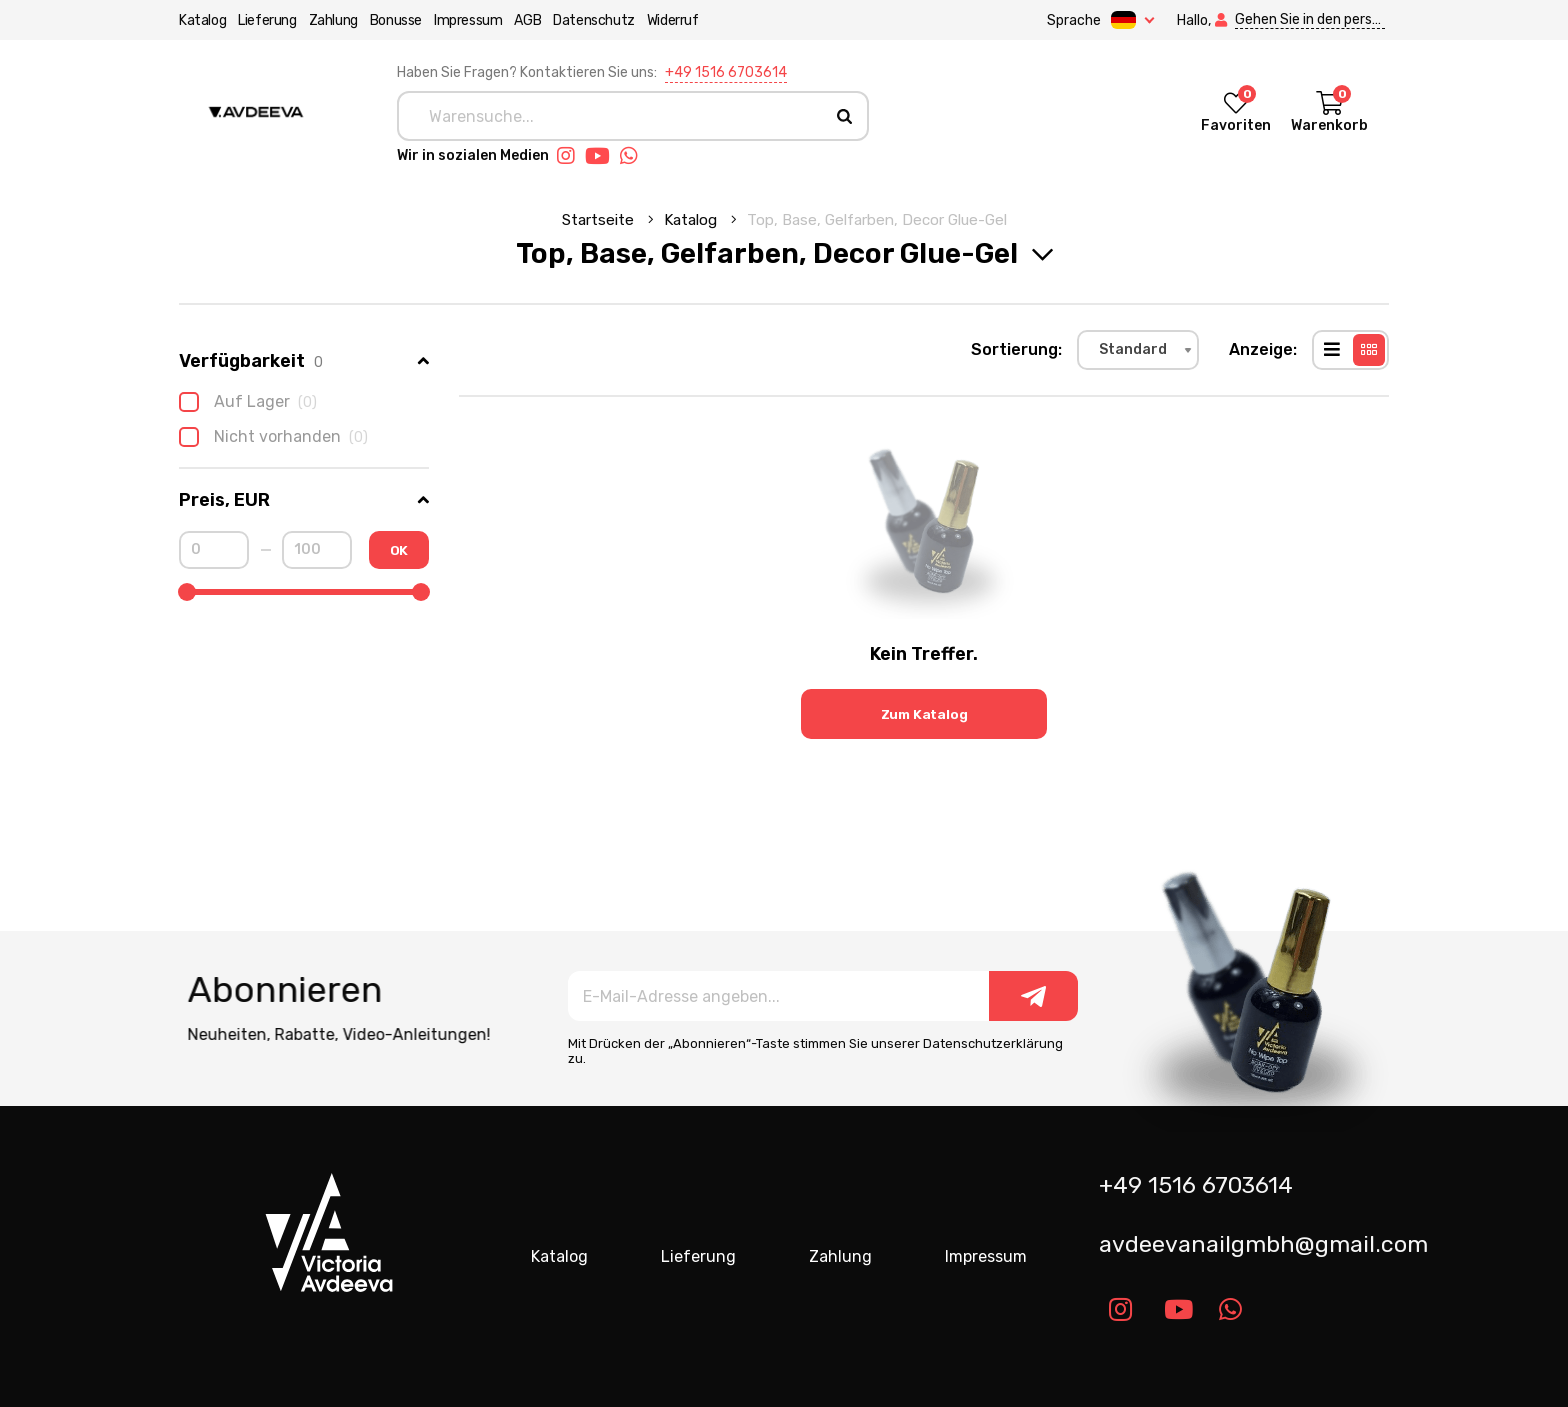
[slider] (187, 592)
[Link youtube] (602, 156)
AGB (527, 20)
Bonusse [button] (396, 20)
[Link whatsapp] (634, 156)
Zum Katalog (924, 714)
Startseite (600, 220)
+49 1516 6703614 (726, 72)
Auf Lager (248, 402)
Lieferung (267, 20)
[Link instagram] (571, 156)
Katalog (202, 20)
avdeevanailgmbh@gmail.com (1251, 1244)
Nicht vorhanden (273, 437)
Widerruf (673, 20)
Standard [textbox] (1133, 349)
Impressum (468, 20)
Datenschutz (594, 20)
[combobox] (1138, 350)
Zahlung (333, 20)
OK (399, 550)
